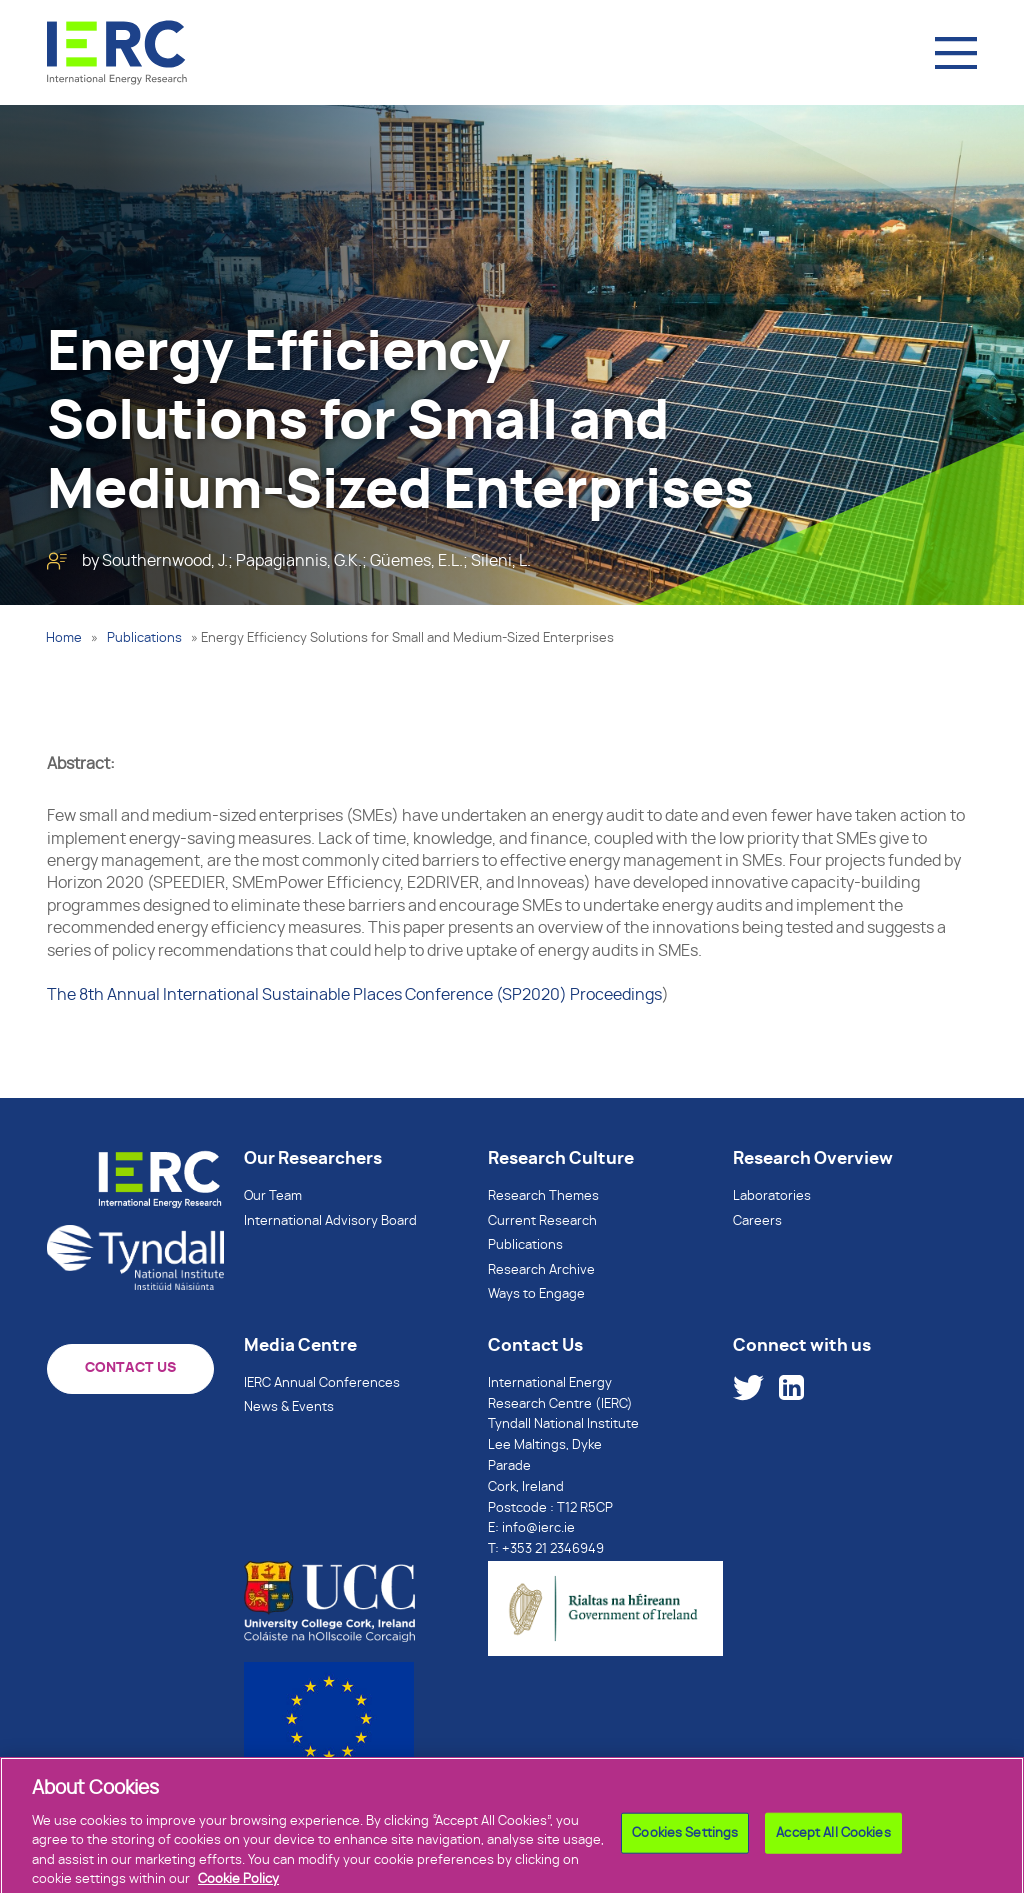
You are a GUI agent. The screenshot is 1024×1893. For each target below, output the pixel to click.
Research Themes (543, 1196)
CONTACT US (130, 1368)
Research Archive (541, 1270)
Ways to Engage (536, 1294)
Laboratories (772, 1196)
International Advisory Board (330, 1221)
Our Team (273, 1196)
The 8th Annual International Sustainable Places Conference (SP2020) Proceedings (354, 995)
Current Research (542, 1221)
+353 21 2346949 (553, 1549)
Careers (757, 1221)
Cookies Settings (685, 1846)
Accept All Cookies (833, 1846)
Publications (144, 638)
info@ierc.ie (538, 1528)
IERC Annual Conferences (322, 1383)
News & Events (289, 1407)
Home (64, 638)
